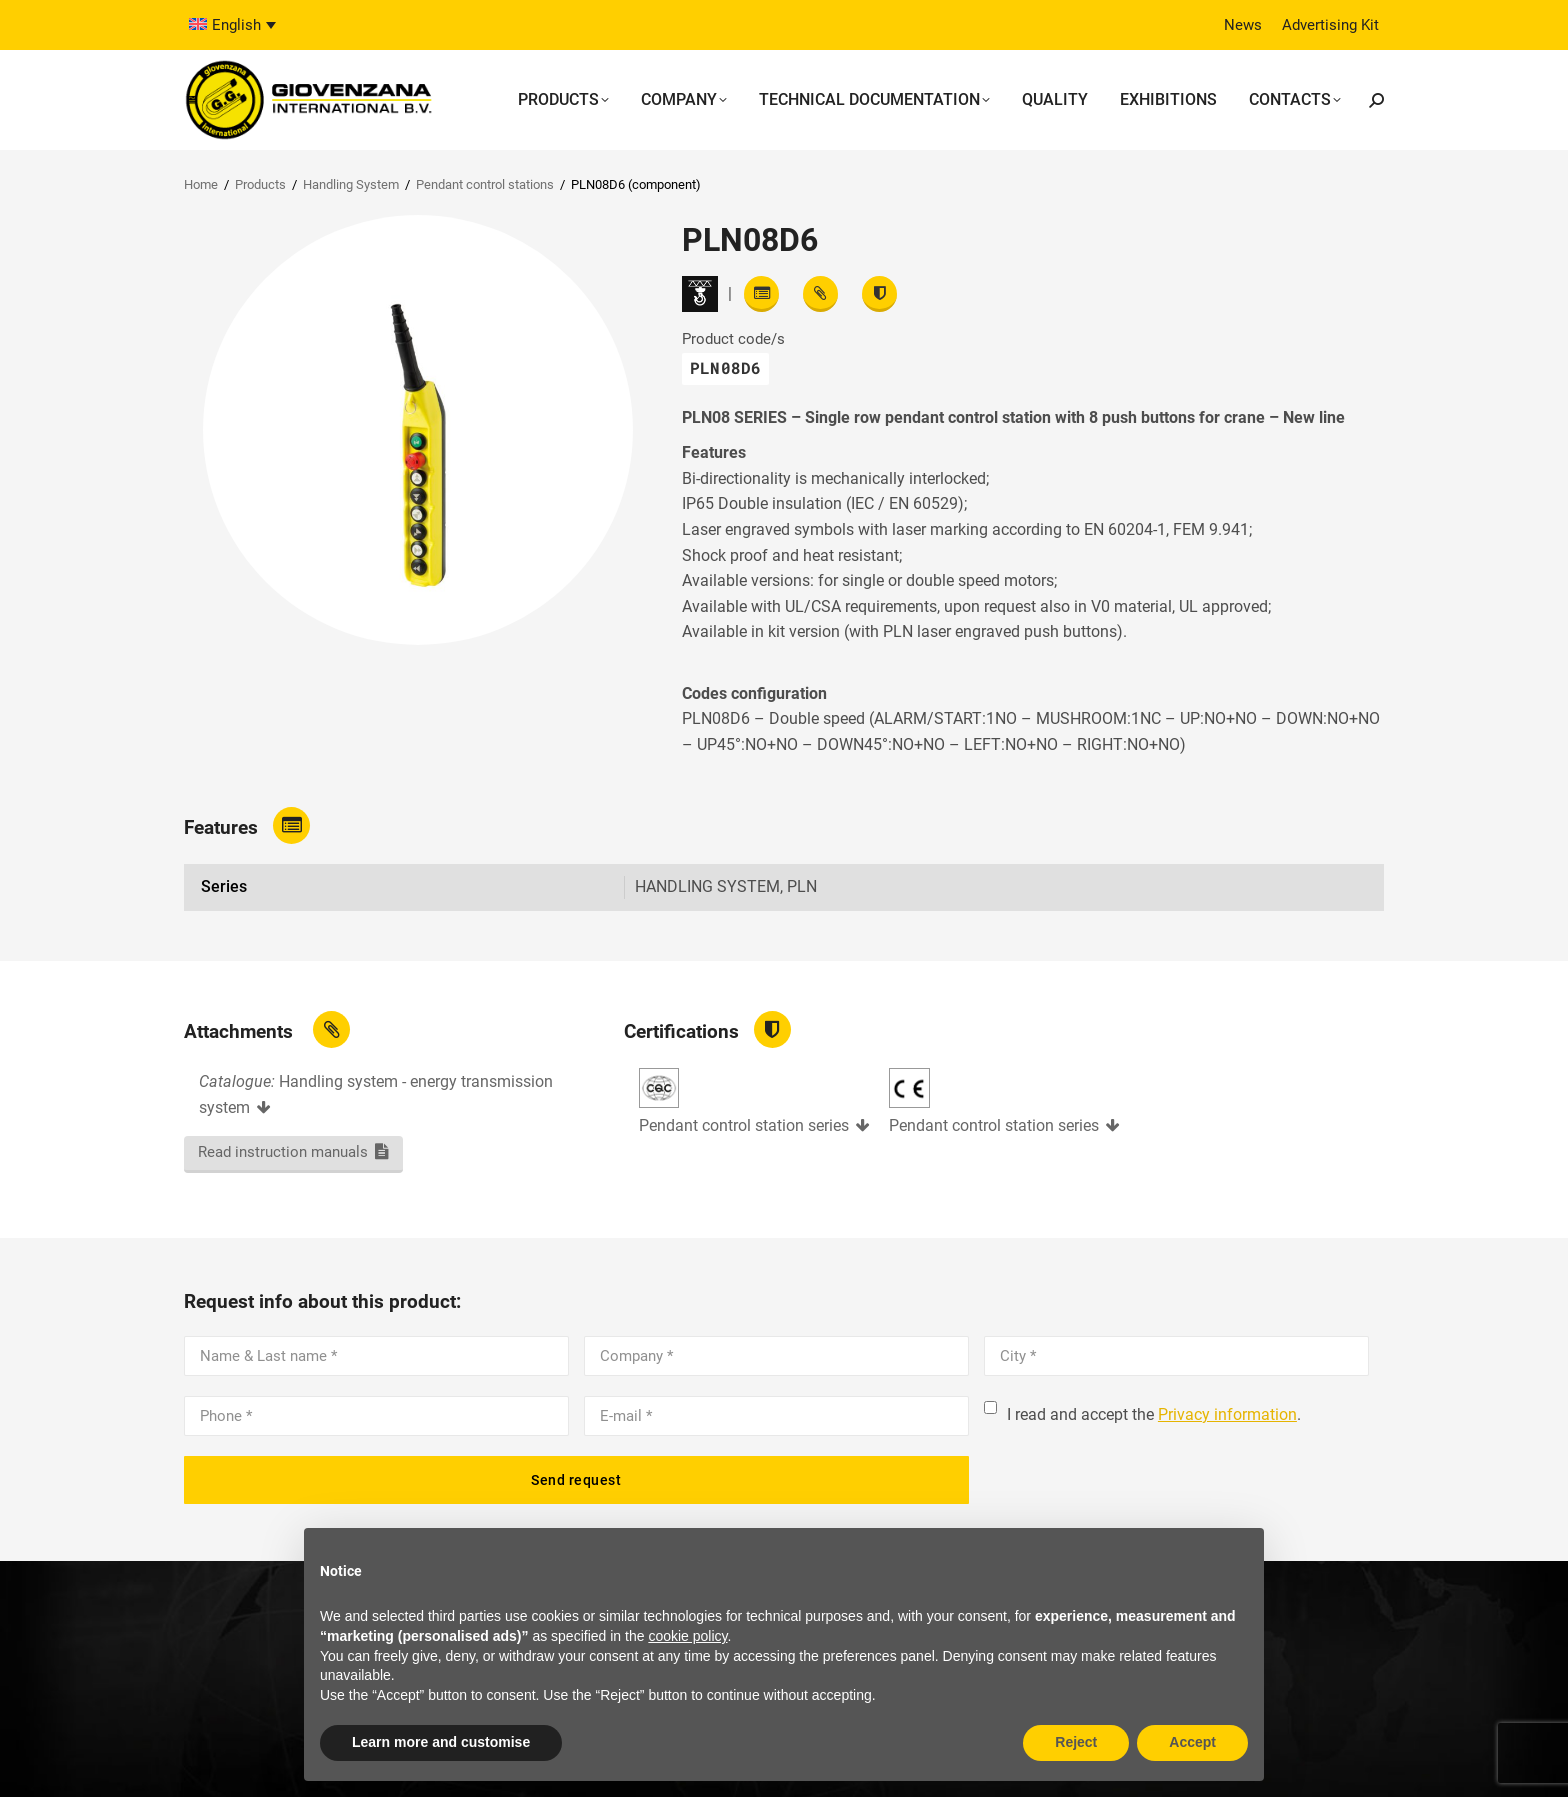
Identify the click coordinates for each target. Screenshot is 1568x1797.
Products (260, 184)
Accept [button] (1192, 1742)
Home (201, 184)
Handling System (351, 184)
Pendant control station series (744, 1125)
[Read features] (761, 294)
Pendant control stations (485, 184)
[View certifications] (879, 294)
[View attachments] (820, 294)
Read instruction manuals (283, 1152)
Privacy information (1227, 1414)
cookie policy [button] (687, 1636)
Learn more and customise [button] (441, 1742)
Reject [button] (1076, 1742)
